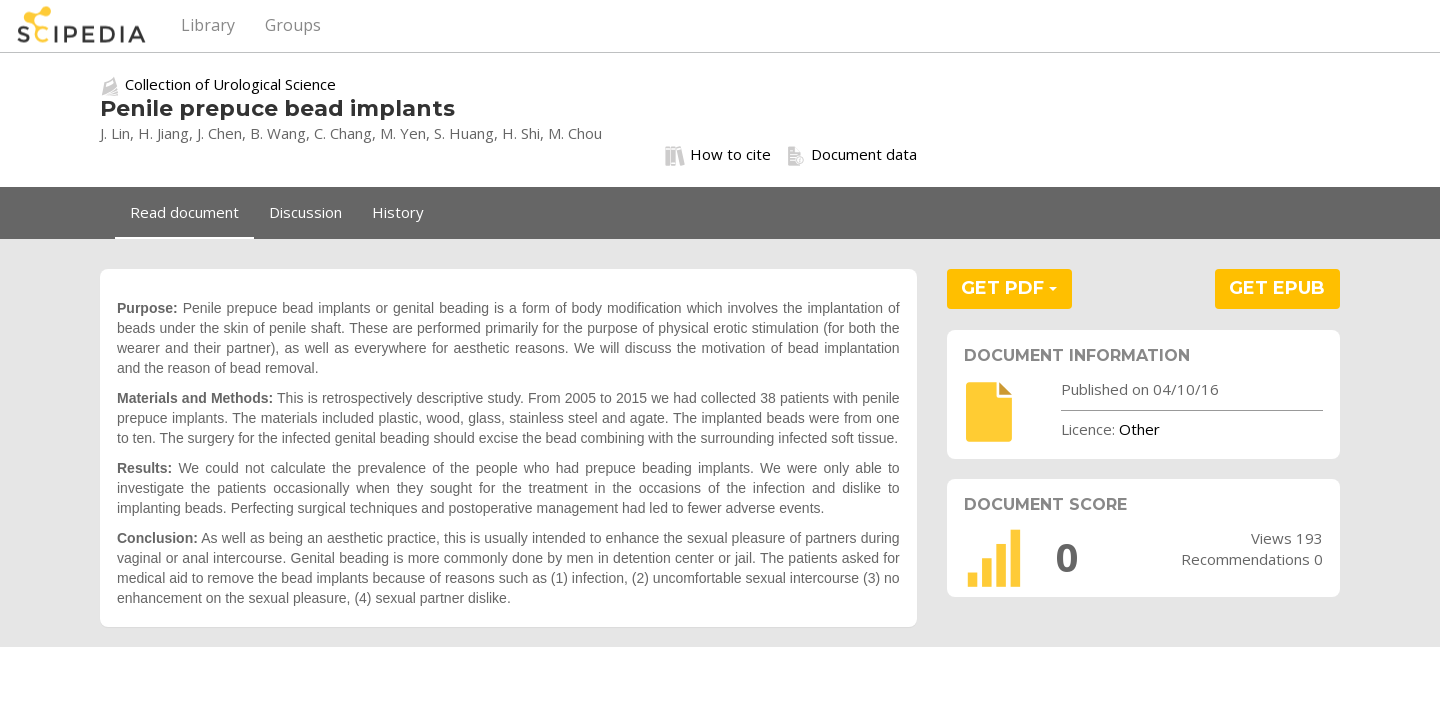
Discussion (305, 212)
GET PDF (1009, 288)
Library (208, 25)
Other (1139, 429)
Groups (293, 25)
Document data (851, 155)
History (398, 212)
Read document (184, 212)
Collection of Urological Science (230, 84)
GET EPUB (1277, 288)
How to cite (718, 155)
